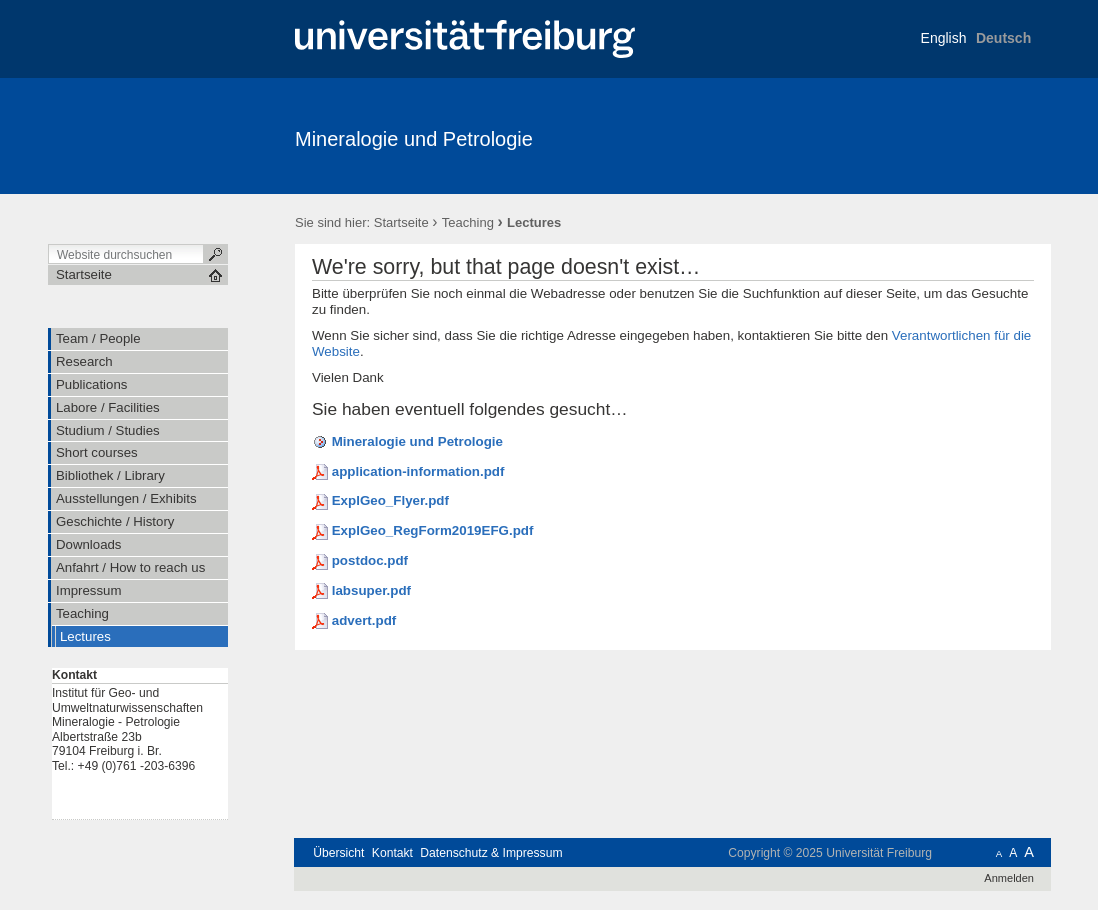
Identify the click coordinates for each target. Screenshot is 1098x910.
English (944, 38)
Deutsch (1003, 38)
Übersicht (338, 853)
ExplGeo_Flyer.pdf (390, 500)
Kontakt (392, 853)
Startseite (401, 222)
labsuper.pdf (371, 590)
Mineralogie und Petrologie (414, 139)
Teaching (468, 222)
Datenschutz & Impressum (491, 853)
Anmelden (1009, 878)
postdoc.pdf (370, 560)
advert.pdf (364, 620)
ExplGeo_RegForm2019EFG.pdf (433, 530)
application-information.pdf (418, 471)
